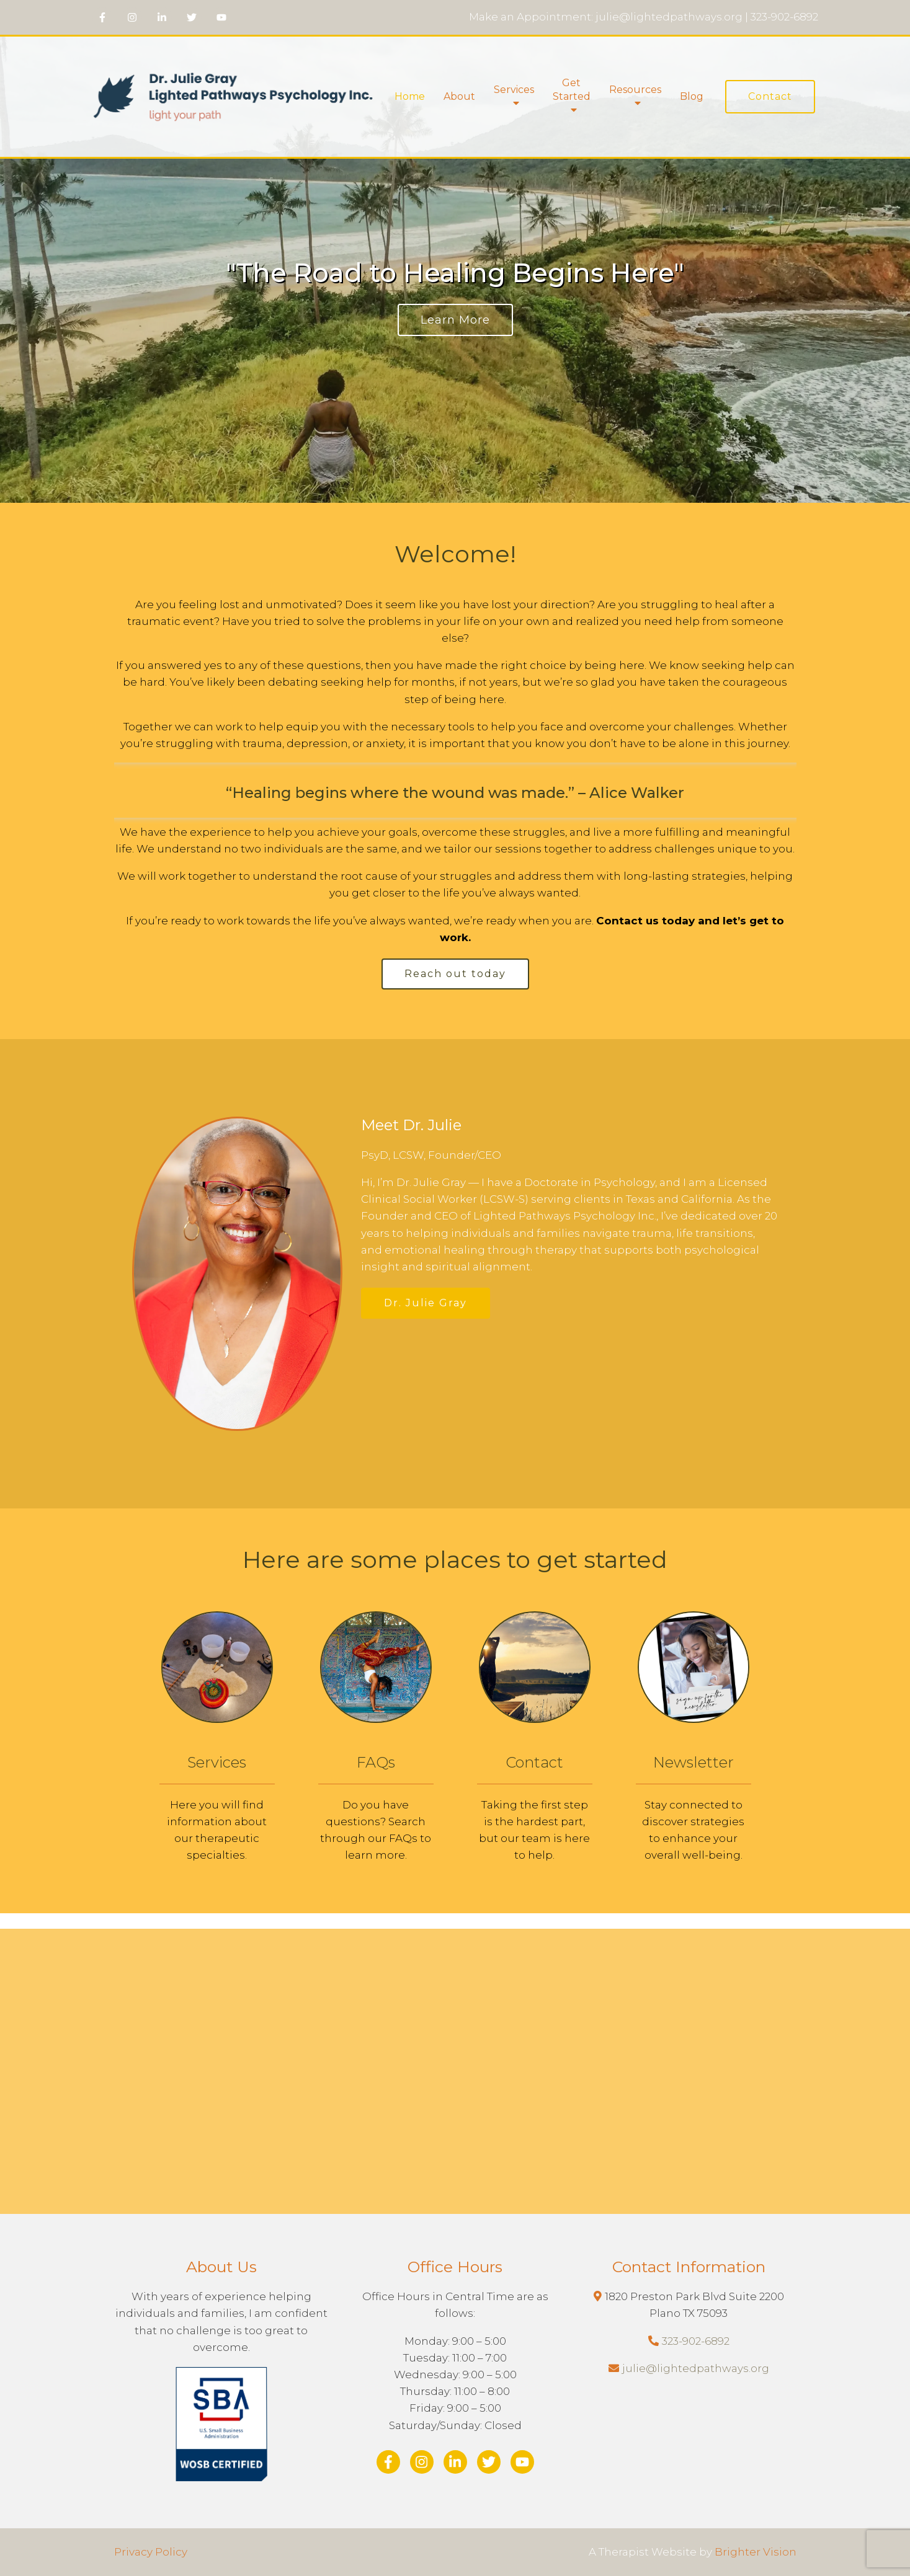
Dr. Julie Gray (425, 1303)
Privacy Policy (150, 2552)
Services (514, 89)
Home (410, 96)
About (459, 96)
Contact (770, 96)
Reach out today (455, 974)
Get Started (572, 89)
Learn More (455, 320)
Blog (691, 96)
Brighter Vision (755, 2552)
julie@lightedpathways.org (695, 2368)
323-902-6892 (695, 2341)
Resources (635, 89)
